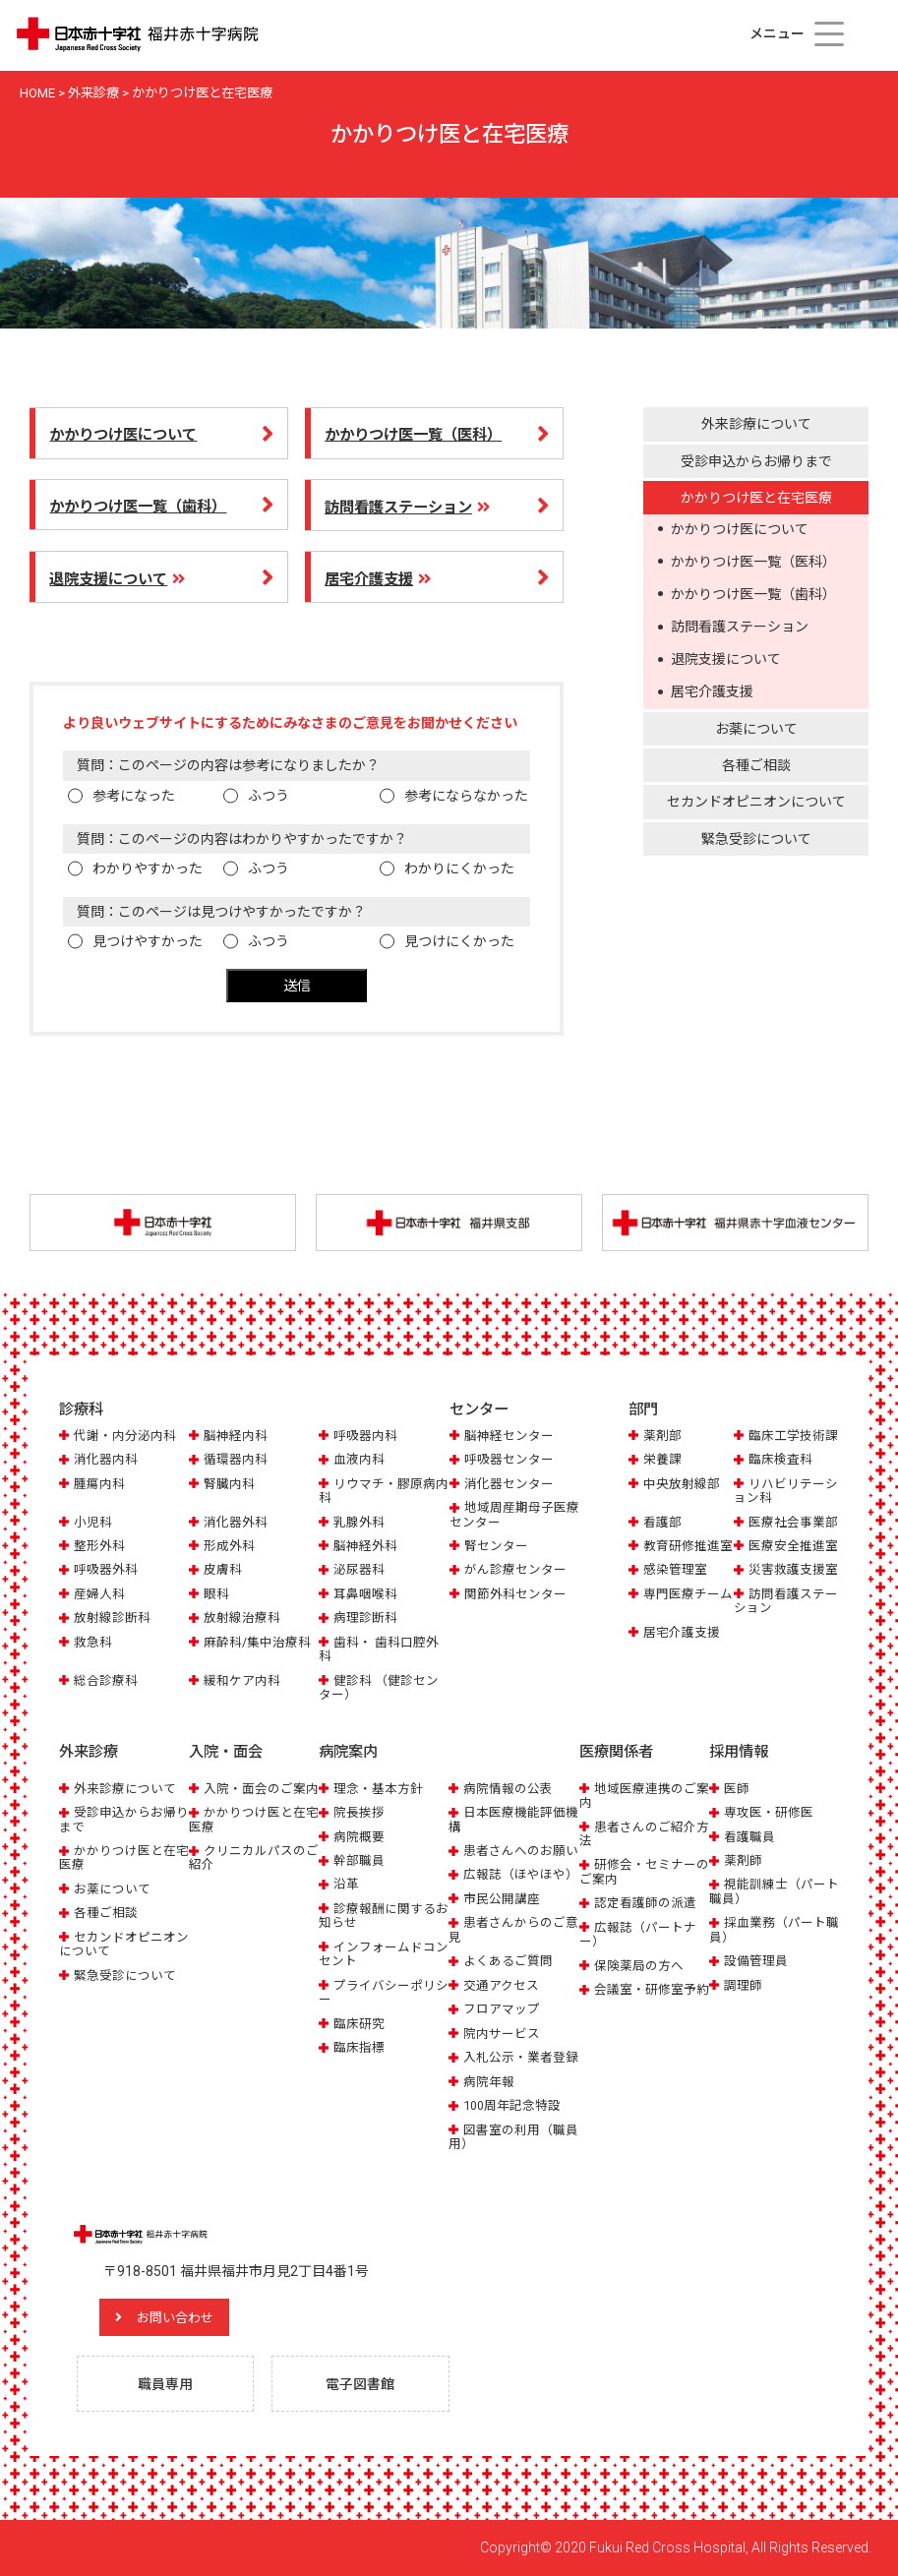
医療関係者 (616, 1752)
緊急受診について (756, 839)
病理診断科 (365, 1618)
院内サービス (501, 2033)
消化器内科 (106, 1460)
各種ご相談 (756, 765)
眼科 (216, 1595)
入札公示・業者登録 (520, 2057)
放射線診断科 (112, 1618)
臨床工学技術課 (793, 1435)
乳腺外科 (359, 1522)
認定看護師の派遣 (645, 1902)
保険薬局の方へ (639, 1965)
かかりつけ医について (739, 529)
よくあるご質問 (508, 1960)
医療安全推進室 (793, 1546)
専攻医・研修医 (768, 1812)
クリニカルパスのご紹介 (254, 1857)
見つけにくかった (459, 941)
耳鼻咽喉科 (365, 1595)
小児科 (93, 1522)
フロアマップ (501, 2009)
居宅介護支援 (712, 691)
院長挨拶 (359, 1812)
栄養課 (662, 1460)
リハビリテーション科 (786, 1490)
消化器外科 (236, 1522)
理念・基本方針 (378, 1787)
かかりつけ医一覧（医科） (753, 561)
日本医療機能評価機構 (513, 1819)
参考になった (133, 796)
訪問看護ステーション (739, 626)
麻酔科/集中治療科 (257, 1642)
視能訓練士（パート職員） (774, 1891)
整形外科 (99, 1546)
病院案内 (348, 1752)
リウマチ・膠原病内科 (384, 1490)
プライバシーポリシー (384, 1992)
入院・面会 (226, 1752)
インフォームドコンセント (384, 1954)
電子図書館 (361, 2384)
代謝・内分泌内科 (125, 1435)
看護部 (662, 1522)
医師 (736, 1787)
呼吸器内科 (365, 1435)
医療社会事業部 (793, 1522)
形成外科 (229, 1546)
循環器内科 (236, 1460)
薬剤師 (743, 1860)
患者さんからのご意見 (513, 1929)
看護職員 (749, 1835)
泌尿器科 (359, 1570)
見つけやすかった (147, 941)
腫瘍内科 (99, 1483)
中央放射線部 (681, 1483)
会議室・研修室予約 (651, 1989)
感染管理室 (675, 1570)
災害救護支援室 (793, 1570)
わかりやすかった (147, 868)
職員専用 (166, 2384)
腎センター (496, 1546)
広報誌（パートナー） (637, 1934)
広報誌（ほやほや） (520, 1874)
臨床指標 (359, 2047)
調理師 (743, 1985)
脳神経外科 (365, 1546)
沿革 (346, 1884)
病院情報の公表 (508, 1787)
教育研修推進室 (688, 1546)
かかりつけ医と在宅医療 (756, 498)
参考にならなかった (466, 796)
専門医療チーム (688, 1595)
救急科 (93, 1642)
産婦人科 (99, 1595)
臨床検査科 (780, 1460)
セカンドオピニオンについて (756, 801)
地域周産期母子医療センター (514, 1515)
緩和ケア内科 (242, 1680)
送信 (297, 985)
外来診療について (756, 424)
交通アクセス (501, 1985)
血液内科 (359, 1460)
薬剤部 (662, 1435)
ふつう (268, 796)
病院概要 (359, 1835)
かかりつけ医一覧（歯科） (753, 594)
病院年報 (488, 2080)
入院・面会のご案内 (261, 1787)
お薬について (756, 729)
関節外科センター (515, 1595)
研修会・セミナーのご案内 (644, 1871)
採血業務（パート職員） (774, 1929)
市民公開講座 (501, 1898)
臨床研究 (359, 2023)
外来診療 (88, 1752)
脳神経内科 (236, 1435)
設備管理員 (756, 1960)
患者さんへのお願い (520, 1850)
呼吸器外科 (106, 1570)
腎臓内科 (229, 1483)
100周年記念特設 (512, 2105)
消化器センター (509, 1483)
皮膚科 (223, 1570)
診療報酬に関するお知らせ (384, 1915)
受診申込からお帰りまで (756, 461)
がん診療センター (515, 1570)
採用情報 (738, 1752)
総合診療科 (106, 1680)
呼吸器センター (509, 1460)
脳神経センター (509, 1435)
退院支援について (726, 659)
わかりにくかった (459, 868)
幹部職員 (359, 1860)
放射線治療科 (242, 1618)
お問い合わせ (182, 2316)
